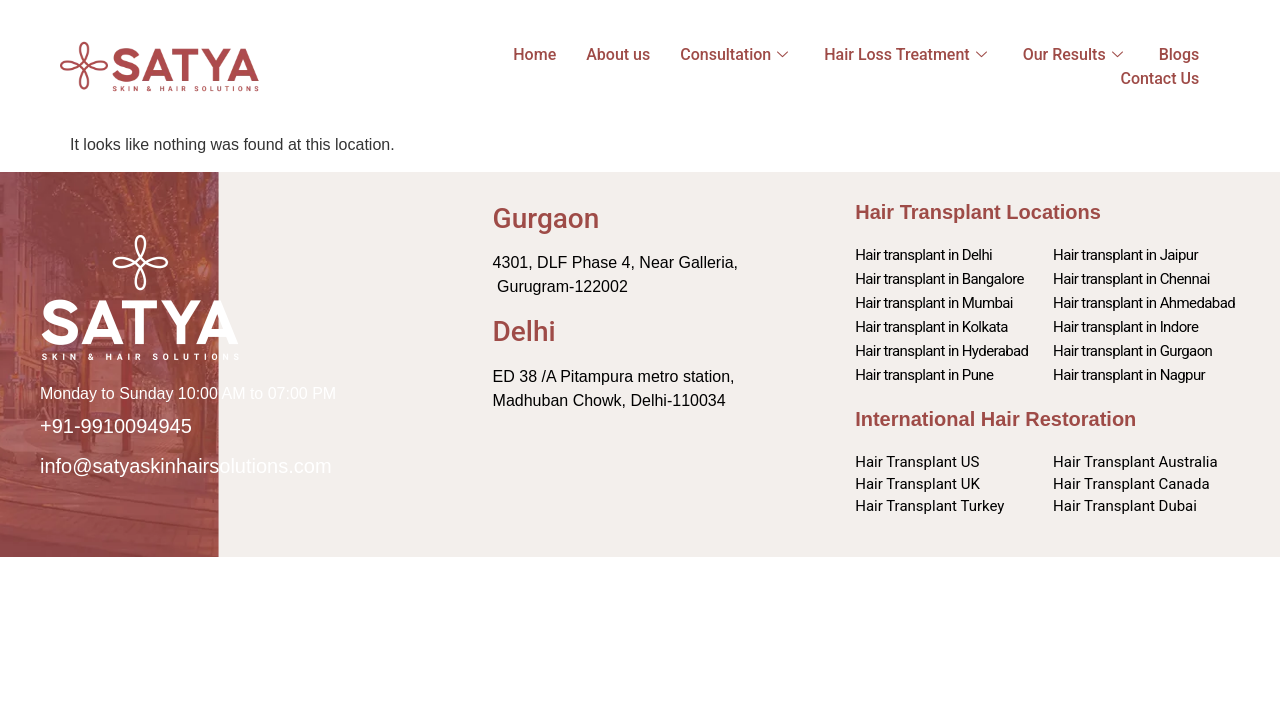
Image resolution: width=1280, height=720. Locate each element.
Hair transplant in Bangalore (939, 279)
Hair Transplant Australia (1135, 462)
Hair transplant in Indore (1125, 327)
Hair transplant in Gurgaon (1132, 351)
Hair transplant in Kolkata (931, 327)
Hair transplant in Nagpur (1129, 375)
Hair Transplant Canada (1131, 484)
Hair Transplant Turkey (929, 506)
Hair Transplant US (917, 462)
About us (618, 54)
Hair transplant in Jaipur (1125, 255)
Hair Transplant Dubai (1125, 506)
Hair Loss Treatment (905, 54)
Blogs (1179, 54)
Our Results (1073, 54)
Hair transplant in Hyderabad (941, 351)
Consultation (734, 54)
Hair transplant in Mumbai (934, 303)
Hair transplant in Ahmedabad (1144, 303)
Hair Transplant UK (917, 484)
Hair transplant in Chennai (1131, 279)
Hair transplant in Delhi (923, 255)
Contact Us (1159, 78)
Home (534, 54)
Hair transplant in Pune (924, 375)
